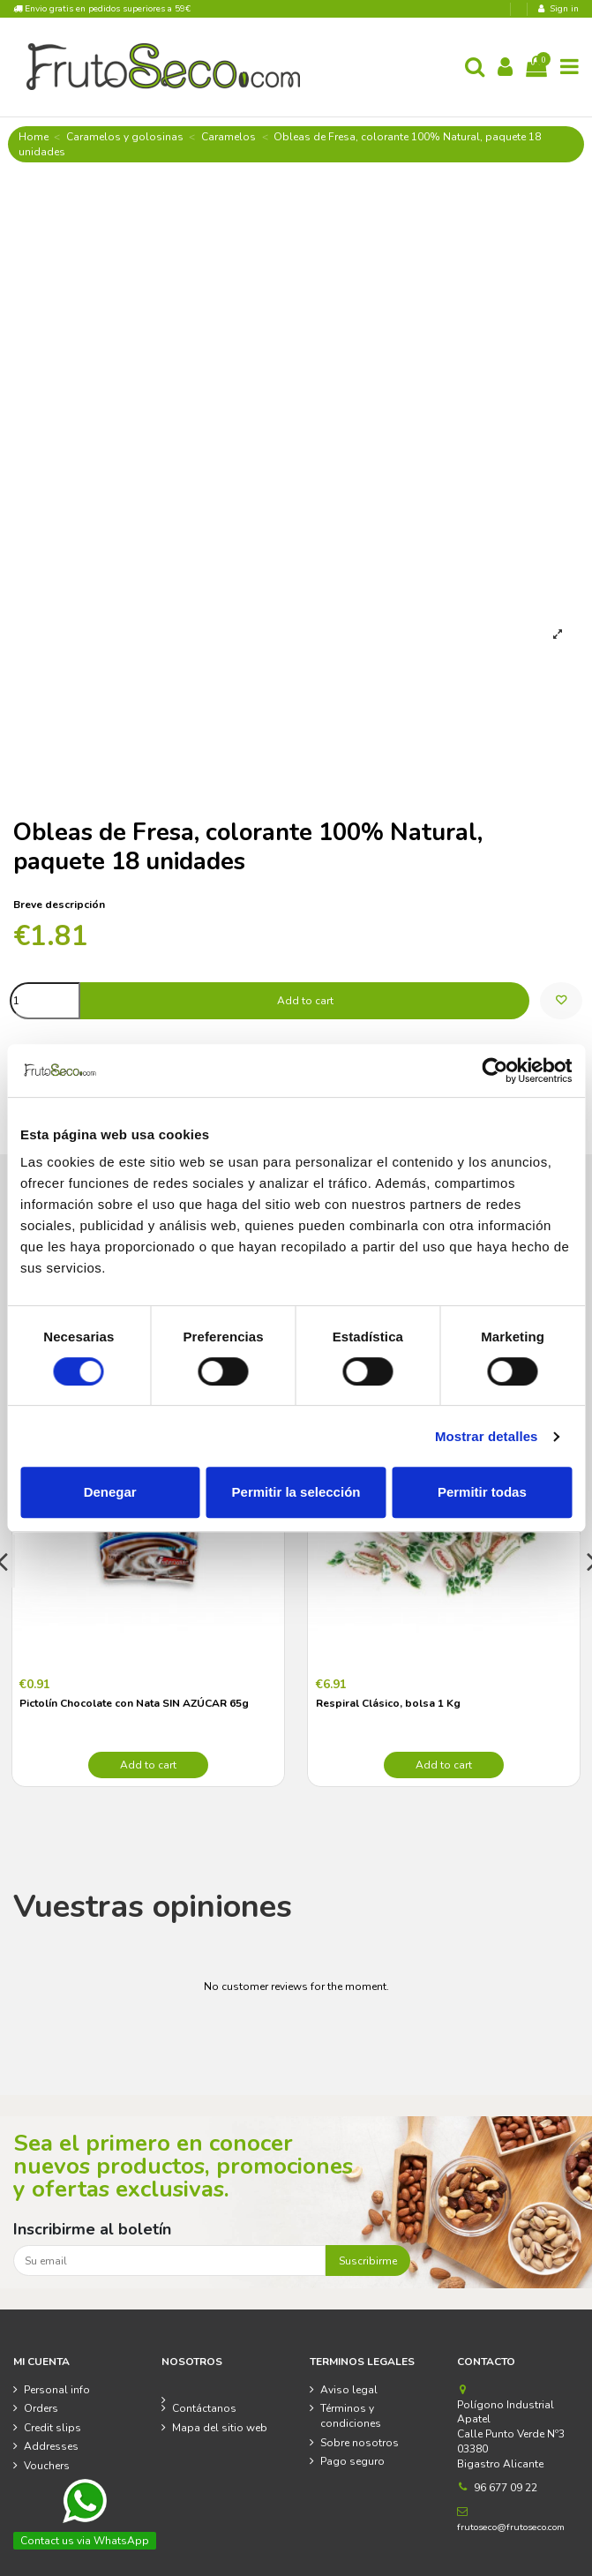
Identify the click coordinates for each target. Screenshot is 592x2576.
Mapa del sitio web (219, 2428)
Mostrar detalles (486, 1436)
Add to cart (305, 1001)
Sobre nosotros (359, 2443)
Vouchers (47, 2466)
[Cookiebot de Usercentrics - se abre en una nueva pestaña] (494, 1070)
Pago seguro (352, 2461)
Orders (41, 2408)
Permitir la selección (296, 1491)
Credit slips (52, 2428)
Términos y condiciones (350, 2415)
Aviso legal (349, 2390)
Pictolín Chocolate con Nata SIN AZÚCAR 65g (134, 1703)
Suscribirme (368, 2261)
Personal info (57, 2390)
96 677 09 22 (505, 2488)
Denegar (110, 1491)
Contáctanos (204, 2408)
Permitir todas (482, 1491)
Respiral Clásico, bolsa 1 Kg (388, 1703)
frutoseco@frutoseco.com (511, 2527)
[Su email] (169, 2260)
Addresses (51, 2446)
